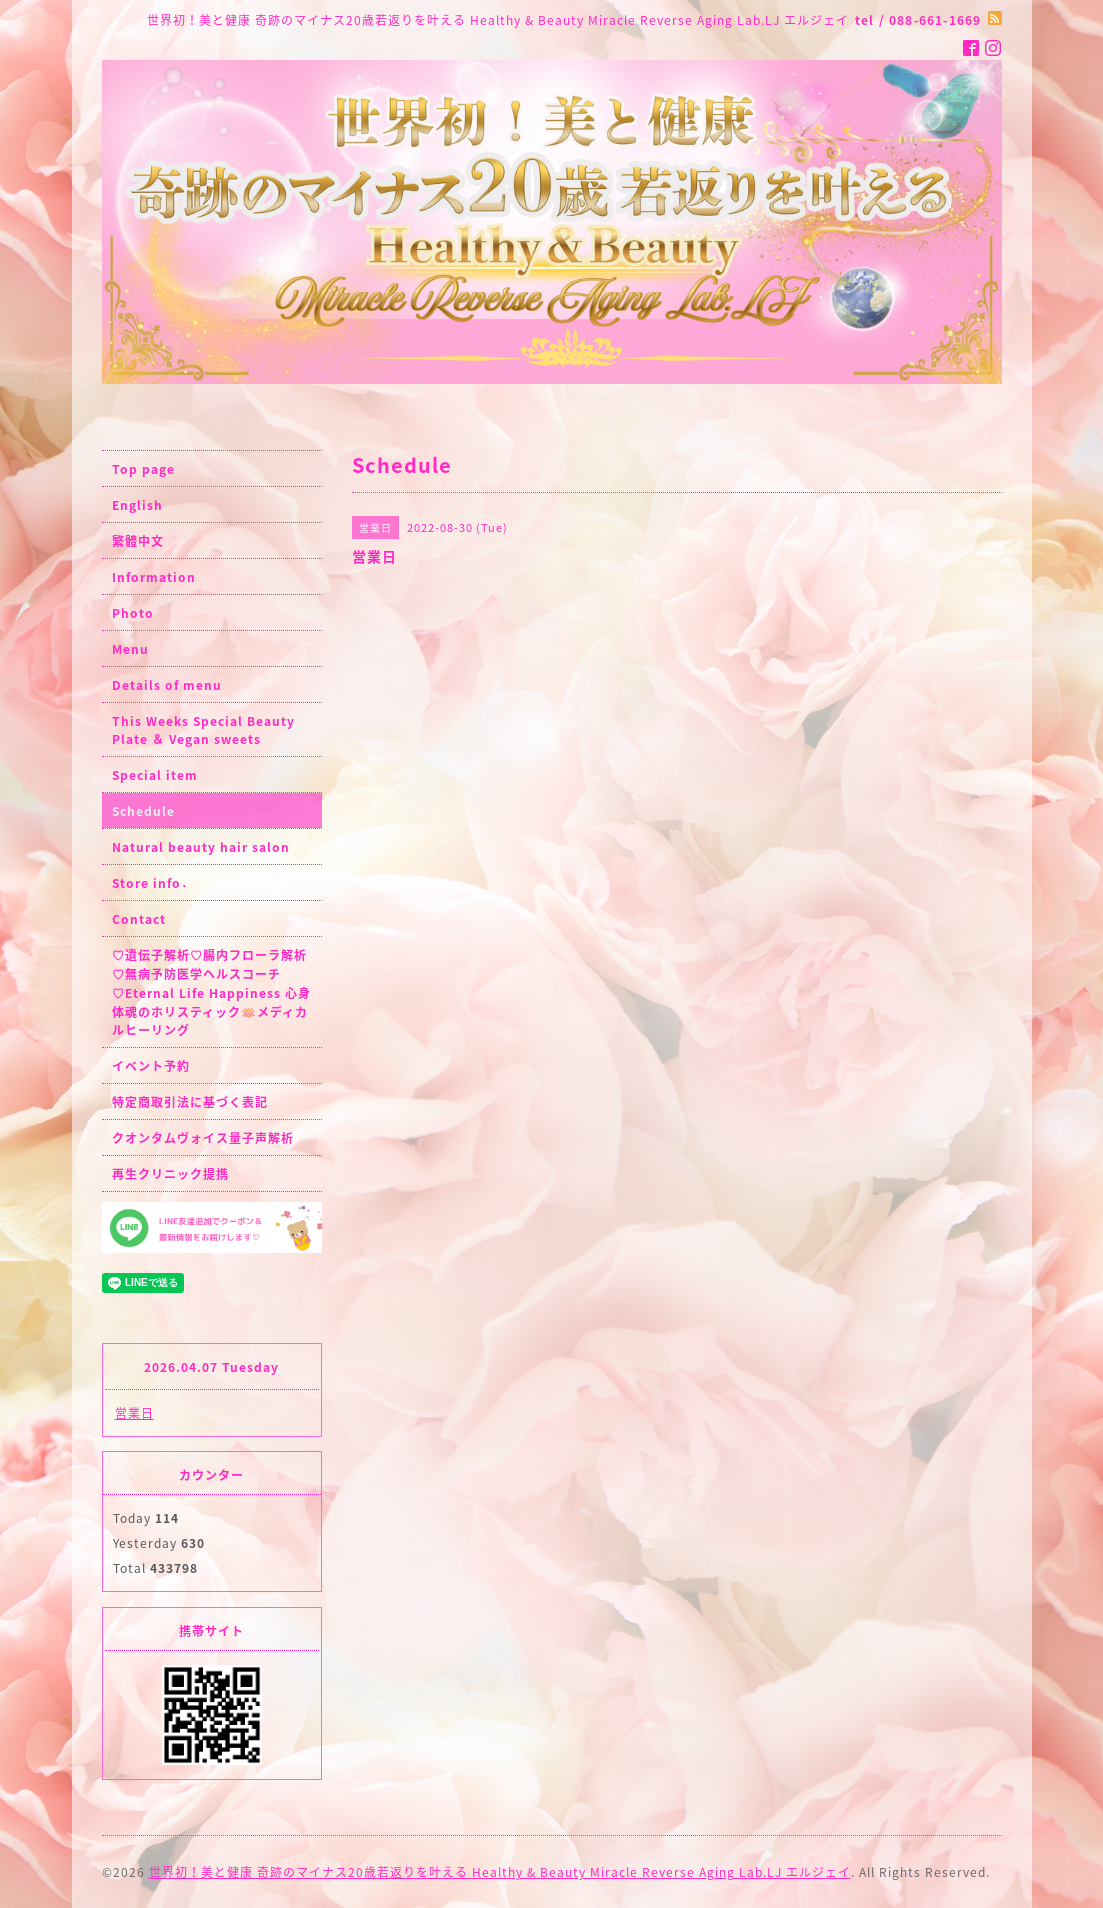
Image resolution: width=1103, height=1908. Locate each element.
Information (154, 577)
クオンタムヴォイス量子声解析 (203, 1138)
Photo (133, 613)
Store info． (153, 883)
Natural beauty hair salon (201, 847)
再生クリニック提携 (170, 1174)
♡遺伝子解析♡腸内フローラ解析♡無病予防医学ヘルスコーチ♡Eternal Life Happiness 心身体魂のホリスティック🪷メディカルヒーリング (211, 992)
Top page (143, 469)
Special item (155, 775)
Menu (130, 649)
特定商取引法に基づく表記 (190, 1102)
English (137, 505)
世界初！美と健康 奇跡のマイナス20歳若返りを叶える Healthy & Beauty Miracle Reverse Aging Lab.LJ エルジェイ (500, 1872)
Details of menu (167, 685)
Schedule (143, 811)
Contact (139, 919)
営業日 (134, 1413)
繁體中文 (138, 541)
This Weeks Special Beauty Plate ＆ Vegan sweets (203, 730)
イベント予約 (151, 1066)
